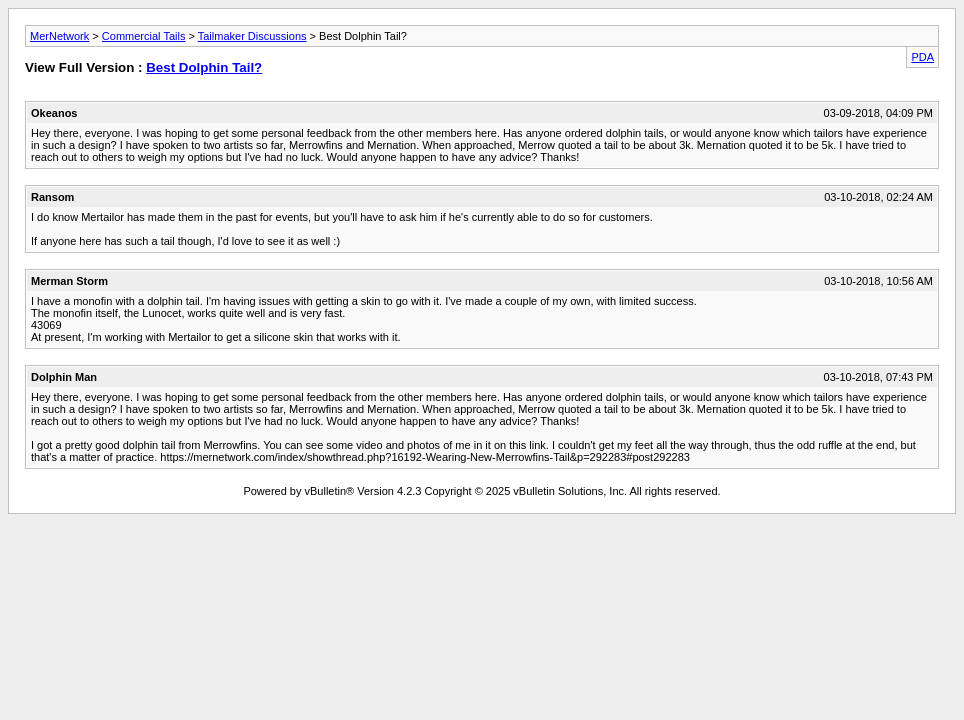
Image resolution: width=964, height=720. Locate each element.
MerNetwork (59, 36)
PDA (922, 57)
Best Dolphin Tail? (204, 67)
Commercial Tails (144, 36)
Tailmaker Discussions (252, 36)
